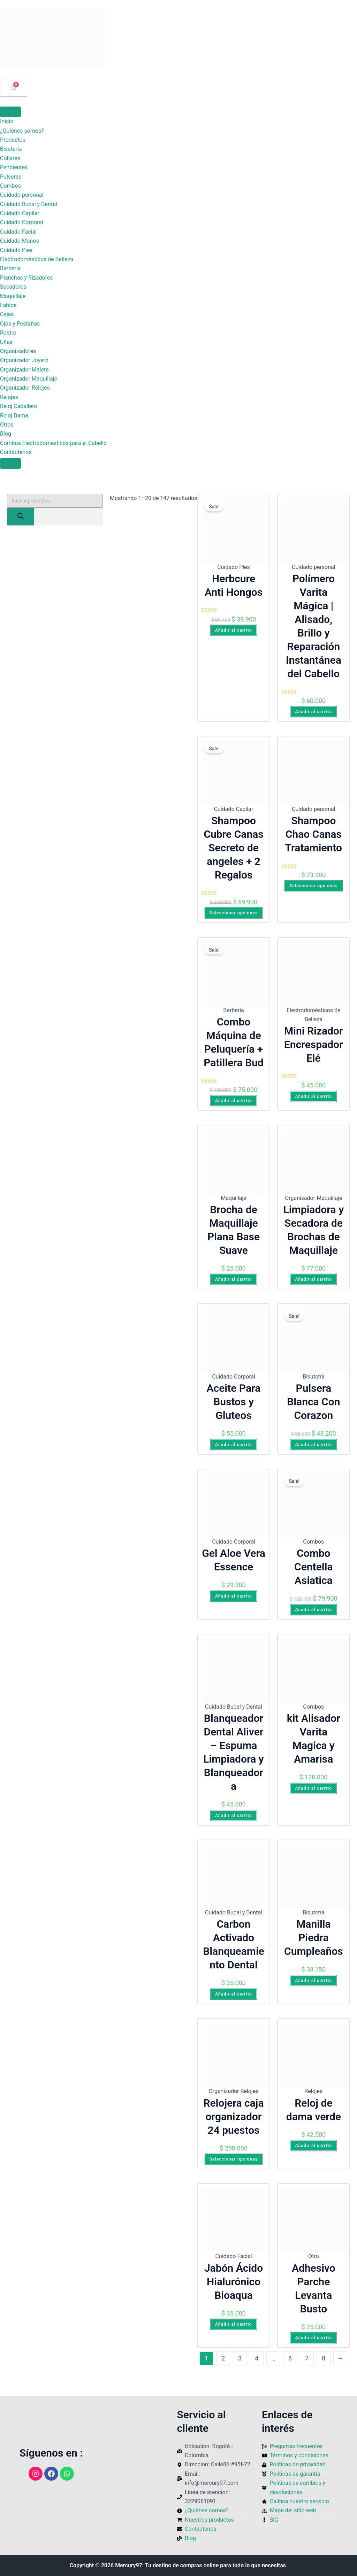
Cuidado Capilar (19, 213)
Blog (5, 433)
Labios (8, 305)
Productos (12, 139)
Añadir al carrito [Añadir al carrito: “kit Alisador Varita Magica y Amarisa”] (313, 1788)
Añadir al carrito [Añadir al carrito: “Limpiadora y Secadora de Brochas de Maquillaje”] (313, 1279)
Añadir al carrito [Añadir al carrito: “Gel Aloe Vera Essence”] (233, 1596)
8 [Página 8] (323, 2358)
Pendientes (14, 167)
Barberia (10, 268)
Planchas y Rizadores (26, 277)
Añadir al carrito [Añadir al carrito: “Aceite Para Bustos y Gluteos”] (233, 1444)
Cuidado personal (22, 195)
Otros (7, 424)
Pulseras (11, 176)
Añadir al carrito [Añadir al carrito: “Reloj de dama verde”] (313, 2145)
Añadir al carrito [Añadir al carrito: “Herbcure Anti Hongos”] (233, 630)
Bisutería (11, 149)
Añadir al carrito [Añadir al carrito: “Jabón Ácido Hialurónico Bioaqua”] (233, 2324)
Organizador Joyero (24, 360)
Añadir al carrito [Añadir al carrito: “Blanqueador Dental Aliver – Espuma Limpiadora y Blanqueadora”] (233, 1815)
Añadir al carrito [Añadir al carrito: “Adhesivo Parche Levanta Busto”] (313, 2337)
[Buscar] (20, 516)
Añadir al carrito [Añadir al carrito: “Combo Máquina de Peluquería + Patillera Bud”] (233, 1100)
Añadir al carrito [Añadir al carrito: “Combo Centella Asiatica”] (313, 1609)
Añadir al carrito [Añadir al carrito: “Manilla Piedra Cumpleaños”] (313, 1980)
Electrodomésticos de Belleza (36, 259)
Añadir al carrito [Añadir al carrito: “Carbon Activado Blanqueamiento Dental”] (233, 1994)
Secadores (13, 286)
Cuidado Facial (18, 231)
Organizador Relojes (25, 388)
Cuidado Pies (16, 250)
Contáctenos (16, 452)
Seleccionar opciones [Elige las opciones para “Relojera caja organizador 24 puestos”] (234, 2159)
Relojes (9, 397)
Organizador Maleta (24, 369)
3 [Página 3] (240, 2358)
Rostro (8, 332)
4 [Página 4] (256, 2358)
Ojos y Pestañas (20, 323)
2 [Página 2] (223, 2358)
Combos (10, 185)
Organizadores (18, 351)
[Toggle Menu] (10, 112)
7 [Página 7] (307, 2358)
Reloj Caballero (18, 406)
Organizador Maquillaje (28, 378)
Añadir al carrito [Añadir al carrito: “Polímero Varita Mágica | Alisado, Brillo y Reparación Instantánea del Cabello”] (313, 711)
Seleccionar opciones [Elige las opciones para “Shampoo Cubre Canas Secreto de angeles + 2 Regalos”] (234, 913)
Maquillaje (12, 296)
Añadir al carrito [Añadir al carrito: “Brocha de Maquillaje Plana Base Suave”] (233, 1279)
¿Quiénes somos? (22, 130)
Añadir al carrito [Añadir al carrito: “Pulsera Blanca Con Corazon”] (313, 1444)
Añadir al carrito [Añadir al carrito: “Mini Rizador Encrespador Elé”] (313, 1096)
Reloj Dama (14, 415)
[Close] (10, 463)
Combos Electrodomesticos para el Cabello (53, 443)
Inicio (6, 121)
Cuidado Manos (19, 240)
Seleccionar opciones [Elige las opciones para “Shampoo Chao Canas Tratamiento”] (313, 885)
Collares (10, 158)
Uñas (6, 342)
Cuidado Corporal (21, 222)
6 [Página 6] (290, 2358)
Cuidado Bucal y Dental (28, 204)
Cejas (7, 314)
